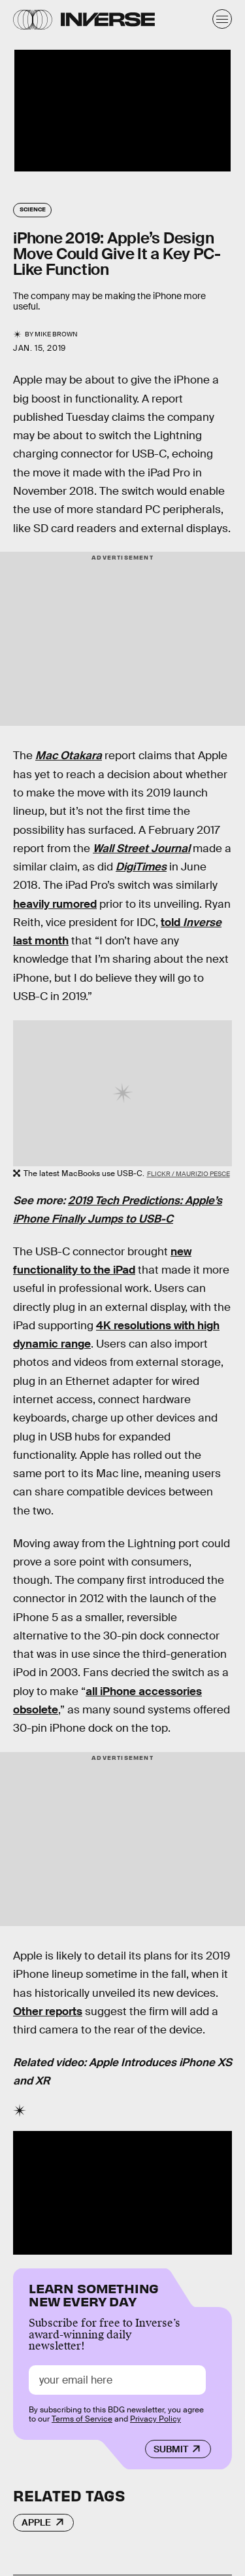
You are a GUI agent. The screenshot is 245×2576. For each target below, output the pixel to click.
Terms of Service (82, 2419)
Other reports (47, 2011)
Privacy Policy (155, 2419)
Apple (36, 2522)
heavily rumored (55, 904)
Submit (171, 2449)
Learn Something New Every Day (94, 2294)
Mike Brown (56, 334)
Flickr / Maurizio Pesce (188, 1174)
